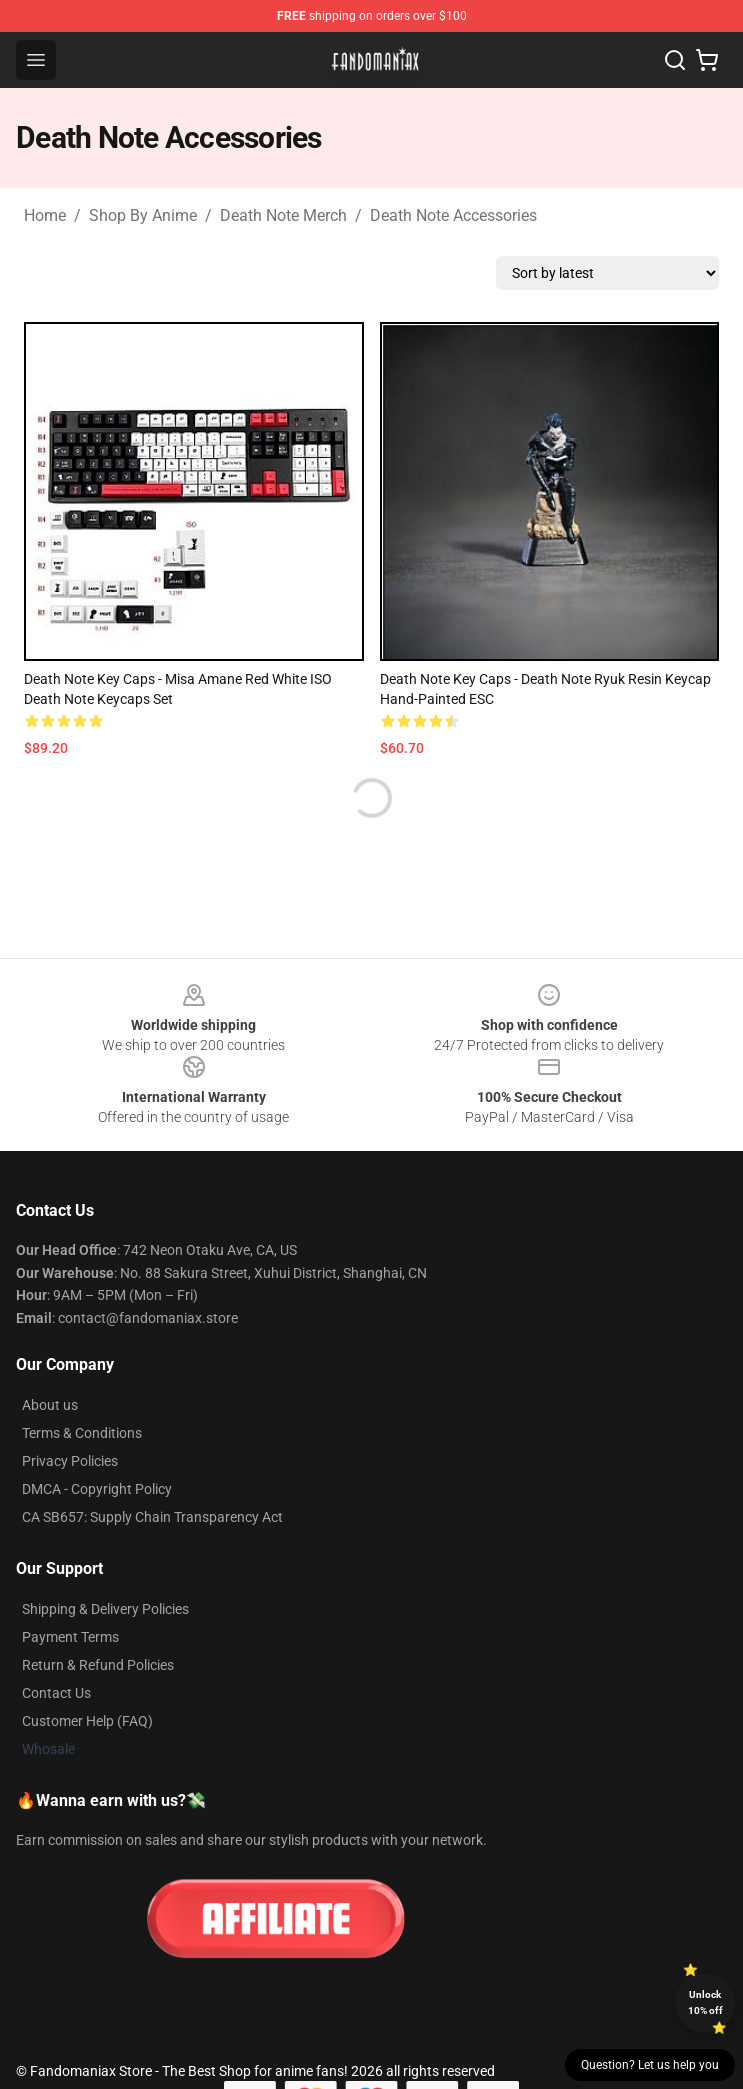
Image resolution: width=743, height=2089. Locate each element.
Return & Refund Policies (98, 1665)
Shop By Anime (143, 215)
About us (50, 1405)
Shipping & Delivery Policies (105, 1609)
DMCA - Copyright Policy (97, 1489)
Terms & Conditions (82, 1433)
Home (45, 215)
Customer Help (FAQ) (87, 1721)
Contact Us (56, 1693)
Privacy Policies (70, 1461)
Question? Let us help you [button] (650, 2065)
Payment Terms (70, 1637)
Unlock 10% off (705, 2002)
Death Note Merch (283, 215)
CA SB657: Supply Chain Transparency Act (152, 1517)
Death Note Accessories (453, 215)
